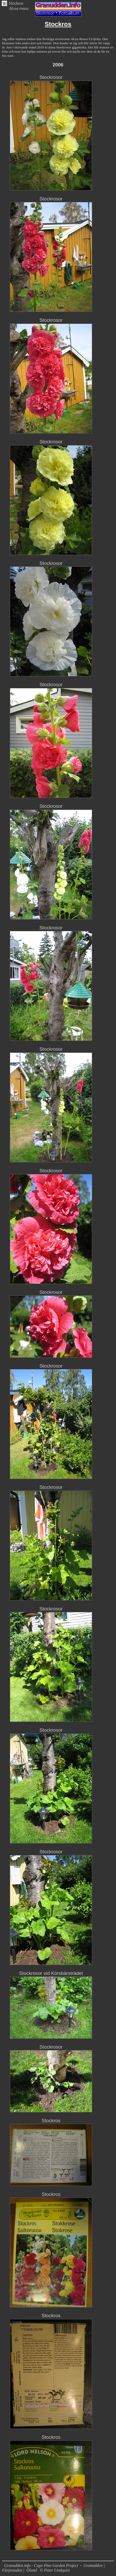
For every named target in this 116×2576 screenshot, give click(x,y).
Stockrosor (51, 77)
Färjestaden (12, 2570)
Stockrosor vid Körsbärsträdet (51, 1973)
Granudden (93, 2565)
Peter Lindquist (57, 2570)
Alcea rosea (18, 8)
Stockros (16, 3)
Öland (31, 2570)
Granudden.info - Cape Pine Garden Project (41, 2565)
